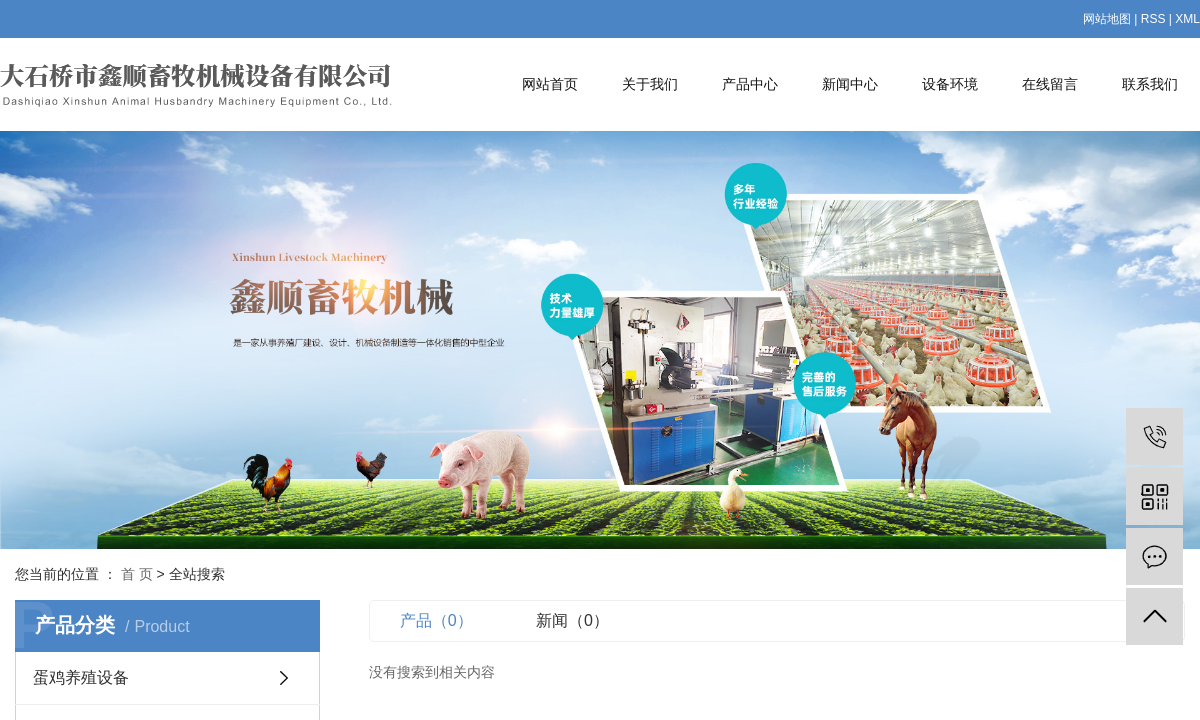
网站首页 (550, 84)
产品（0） (436, 620)
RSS (1153, 19)
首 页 (137, 574)
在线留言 (1050, 84)
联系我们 (1150, 84)
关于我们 (650, 84)
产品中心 (750, 84)
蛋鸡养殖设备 (81, 677)
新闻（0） (572, 620)
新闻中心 (850, 84)
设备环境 (950, 84)
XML (1187, 19)
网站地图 (1107, 19)
